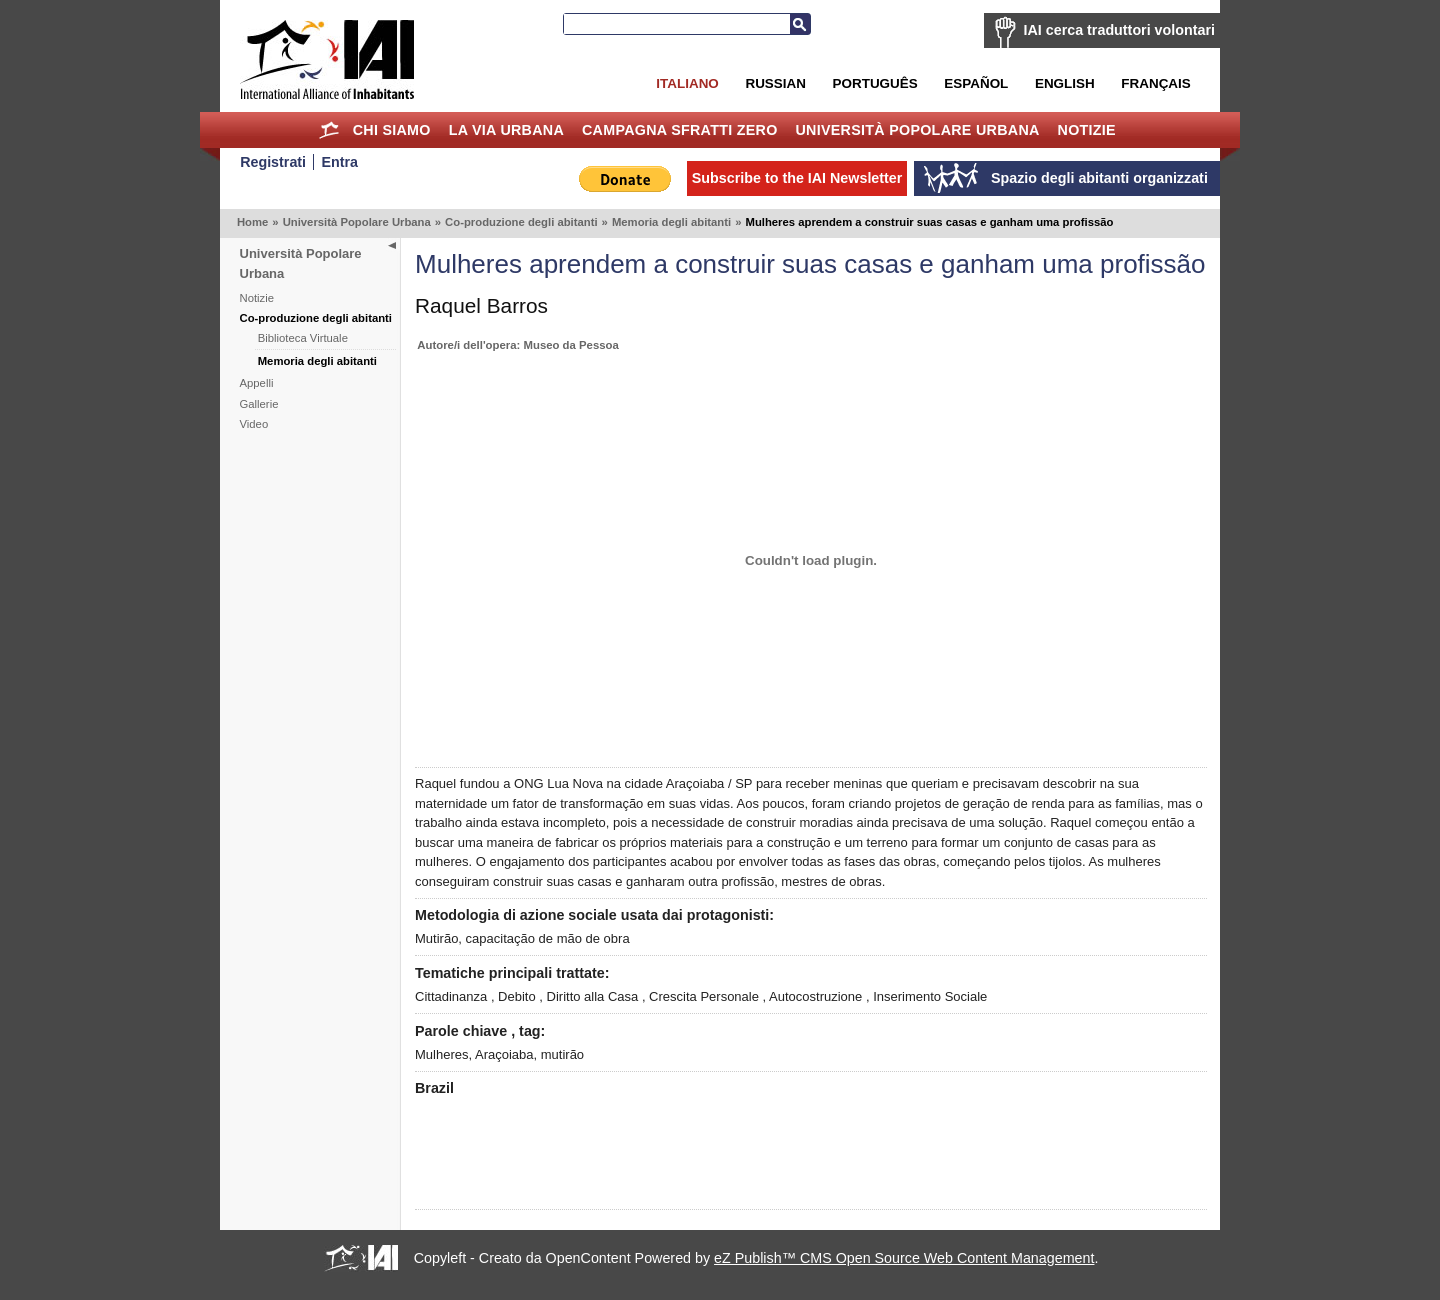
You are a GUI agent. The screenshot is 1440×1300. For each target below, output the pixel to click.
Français (1155, 83)
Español (976, 83)
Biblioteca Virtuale (303, 338)
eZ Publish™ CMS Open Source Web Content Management (904, 1258)
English (1065, 83)
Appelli (257, 383)
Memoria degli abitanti (671, 222)
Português (875, 83)
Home (329, 130)
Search (800, 24)
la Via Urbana (506, 130)
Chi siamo (392, 130)
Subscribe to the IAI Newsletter (797, 178)
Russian (775, 83)
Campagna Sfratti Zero (680, 130)
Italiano (687, 83)
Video (254, 424)
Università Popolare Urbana (917, 130)
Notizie (1087, 130)
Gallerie (259, 404)
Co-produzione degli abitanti (521, 222)
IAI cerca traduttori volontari (1119, 30)
